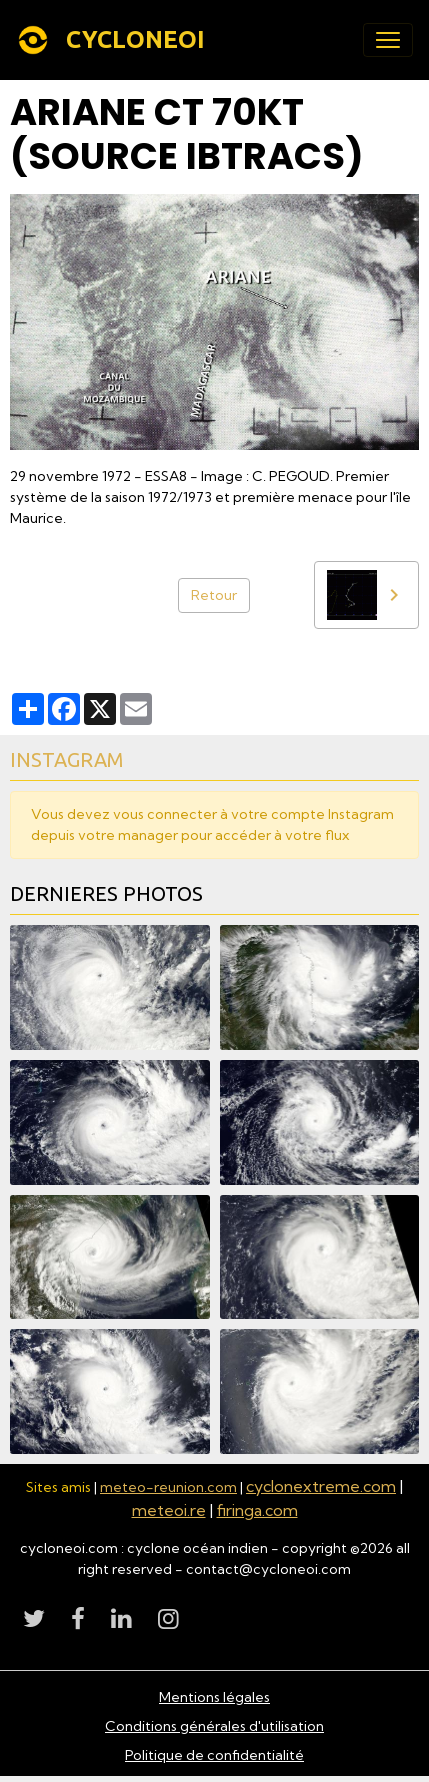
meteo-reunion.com (168, 1487)
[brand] (114, 40)
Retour (214, 595)
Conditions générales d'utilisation (214, 1726)
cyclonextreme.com (321, 1486)
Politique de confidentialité (214, 1755)
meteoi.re (169, 1510)
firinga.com (257, 1510)
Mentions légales (214, 1697)
